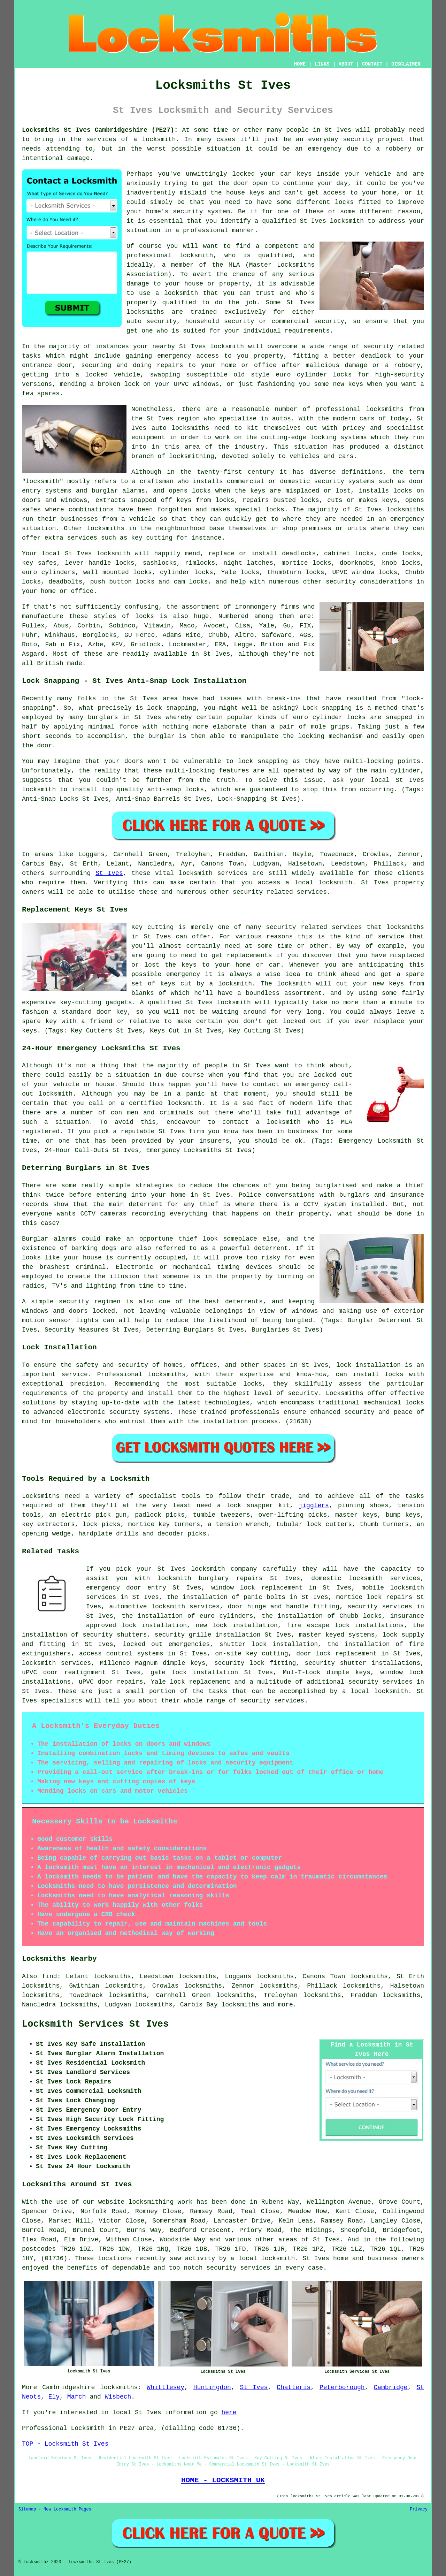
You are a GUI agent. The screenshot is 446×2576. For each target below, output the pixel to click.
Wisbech (118, 2396)
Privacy (419, 2509)
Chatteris (293, 2387)
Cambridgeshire (68, 2387)
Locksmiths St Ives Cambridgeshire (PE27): (100, 130)
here (229, 2412)
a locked (91, 374)
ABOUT (346, 64)
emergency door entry (126, 1587)
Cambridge (390, 2387)
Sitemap (27, 2509)
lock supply (403, 1634)
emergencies (189, 1644)
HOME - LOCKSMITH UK (223, 2480)
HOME (300, 64)
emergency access (188, 355)
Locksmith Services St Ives (95, 2024)
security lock (239, 1663)
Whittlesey (165, 2387)
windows (206, 384)
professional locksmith (169, 255)
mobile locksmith (392, 1587)
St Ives (109, 873)
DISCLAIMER (406, 64)
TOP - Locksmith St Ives (65, 2443)
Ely (54, 2396)
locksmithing (191, 456)
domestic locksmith (347, 1578)
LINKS (322, 64)
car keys (296, 173)
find (49, 1976)
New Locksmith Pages (67, 2509)
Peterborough (342, 2387)
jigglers (314, 1505)
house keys (245, 192)
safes (31, 509)
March (76, 2396)
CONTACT (372, 64)
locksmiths (119, 2387)
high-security (399, 374)
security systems (344, 481)
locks (309, 500)
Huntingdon (212, 2387)
